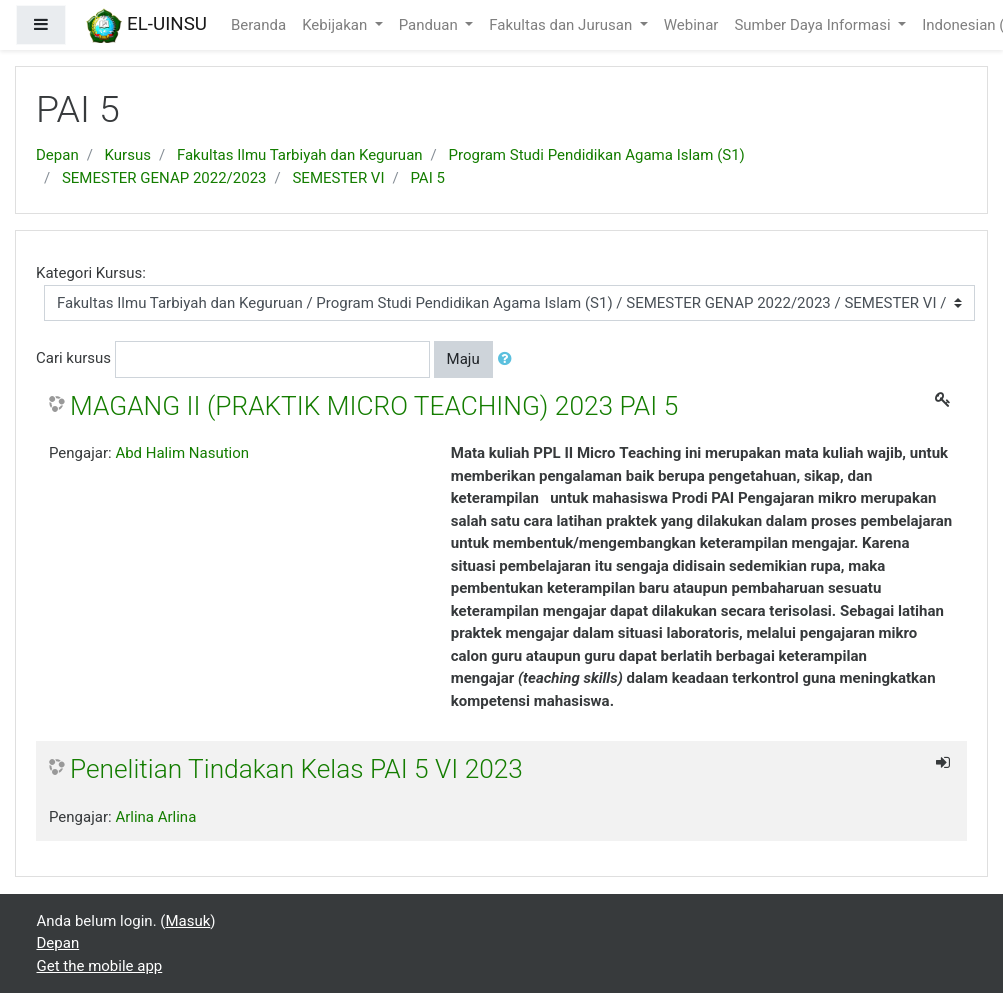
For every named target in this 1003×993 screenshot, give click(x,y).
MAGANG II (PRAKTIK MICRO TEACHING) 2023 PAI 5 (374, 406)
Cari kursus (73, 358)
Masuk (187, 921)
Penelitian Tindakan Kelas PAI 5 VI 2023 (296, 769)
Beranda (258, 25)
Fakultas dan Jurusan (562, 25)
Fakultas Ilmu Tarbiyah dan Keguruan (300, 155)
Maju (463, 359)
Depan (57, 155)
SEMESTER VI (338, 178)
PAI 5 (427, 178)
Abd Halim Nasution (182, 453)
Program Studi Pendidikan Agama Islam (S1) (597, 155)
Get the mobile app (100, 966)
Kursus (128, 155)
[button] (509, 359)
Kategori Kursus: (91, 273)
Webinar (691, 25)
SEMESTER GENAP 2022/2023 (164, 178)
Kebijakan (336, 25)
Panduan (430, 25)
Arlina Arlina (155, 817)
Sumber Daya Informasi (814, 25)
